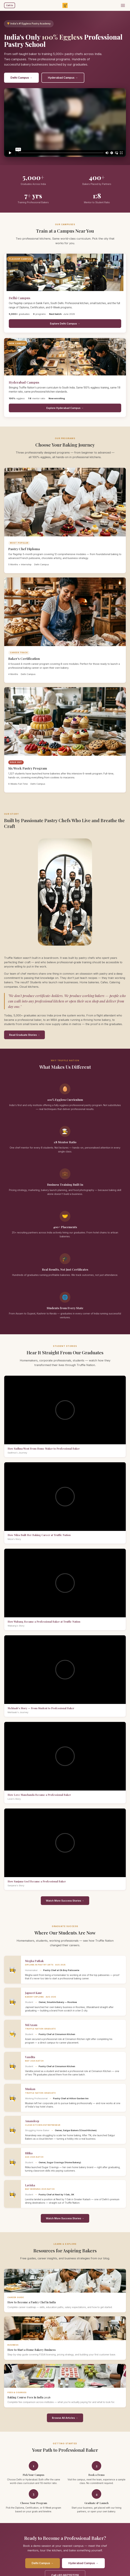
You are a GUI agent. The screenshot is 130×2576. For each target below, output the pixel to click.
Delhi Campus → (21, 77)
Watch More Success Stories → (65, 1900)
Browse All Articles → (65, 2417)
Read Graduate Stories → (24, 1034)
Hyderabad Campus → (63, 77)
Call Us (9, 5)
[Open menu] (123, 5)
